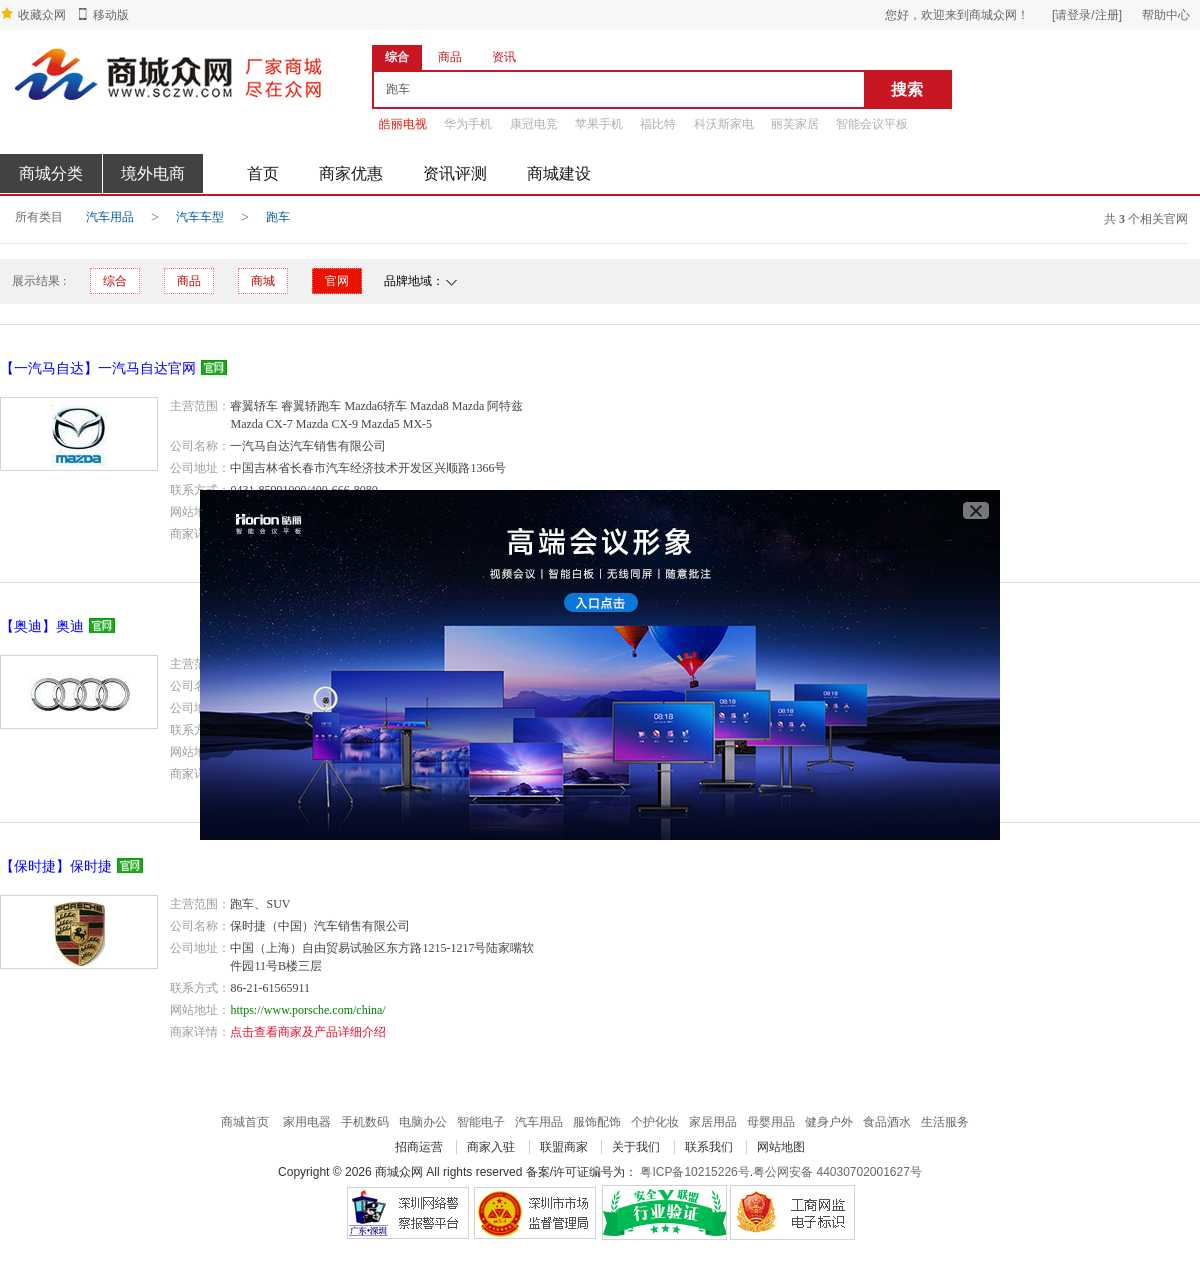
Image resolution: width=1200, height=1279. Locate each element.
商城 (263, 281)
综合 (115, 281)
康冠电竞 (534, 124)
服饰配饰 (597, 1122)
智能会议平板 (872, 124)
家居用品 (713, 1122)
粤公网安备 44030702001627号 (837, 1172)
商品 (189, 281)
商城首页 (245, 1122)
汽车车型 (200, 217)
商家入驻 (491, 1147)
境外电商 (153, 173)
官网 (337, 281)
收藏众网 (42, 15)
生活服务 (945, 1122)
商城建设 (559, 173)
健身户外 (829, 1122)
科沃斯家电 (724, 124)
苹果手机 (599, 124)
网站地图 (781, 1147)
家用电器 (307, 1122)
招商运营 (419, 1147)
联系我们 (709, 1147)
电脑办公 (423, 1122)
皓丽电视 (403, 124)
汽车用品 (110, 217)
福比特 (658, 124)
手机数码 (365, 1122)
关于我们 (636, 1147)
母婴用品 (771, 1122)
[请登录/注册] (1087, 15)
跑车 (278, 217)
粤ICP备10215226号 (694, 1172)
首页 (263, 173)
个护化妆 (655, 1122)
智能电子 (481, 1122)
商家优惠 (351, 173)
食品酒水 (887, 1122)
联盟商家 (564, 1147)
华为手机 (468, 124)
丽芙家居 (795, 124)
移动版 (111, 15)
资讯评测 (455, 173)
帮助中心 (1166, 15)
